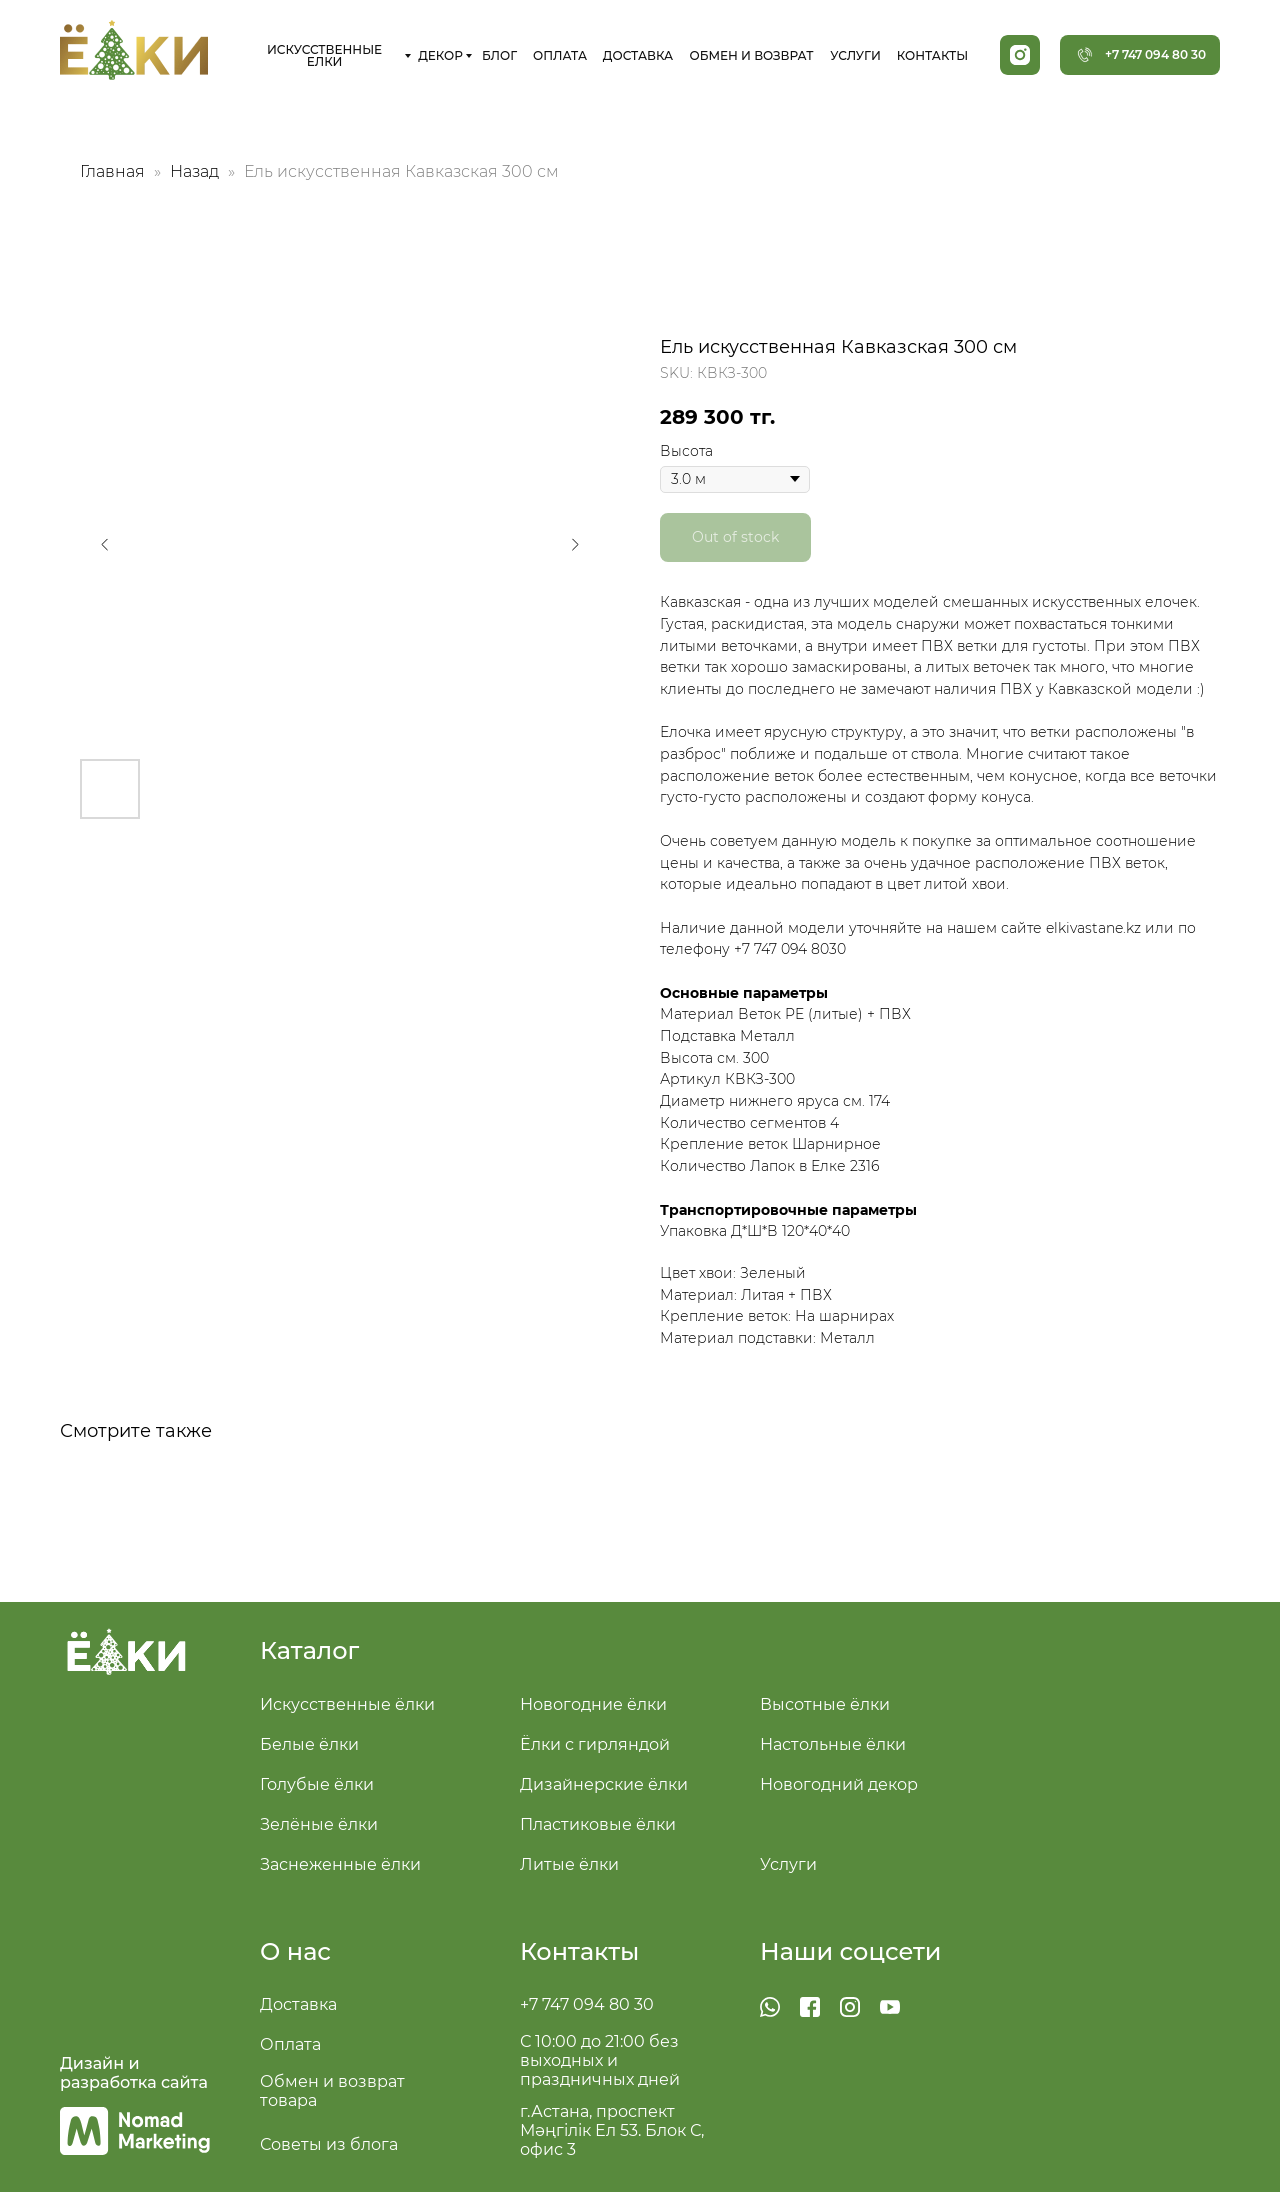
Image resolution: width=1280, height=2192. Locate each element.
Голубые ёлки (317, 1784)
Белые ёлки (309, 1744)
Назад (196, 171)
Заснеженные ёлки (340, 1864)
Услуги (788, 1864)
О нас (295, 1951)
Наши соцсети (851, 1951)
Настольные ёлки (833, 1744)
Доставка (298, 2004)
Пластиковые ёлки (598, 1824)
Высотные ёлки (825, 1704)
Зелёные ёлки (319, 1824)
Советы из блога (329, 2144)
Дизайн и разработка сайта (134, 2073)
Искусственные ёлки (347, 1704)
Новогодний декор (839, 1784)
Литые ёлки (569, 1864)
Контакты (579, 1951)
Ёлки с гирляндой (595, 1744)
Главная (112, 171)
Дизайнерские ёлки (604, 1784)
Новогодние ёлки (593, 1704)
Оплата (290, 2044)
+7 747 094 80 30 (587, 2004)
